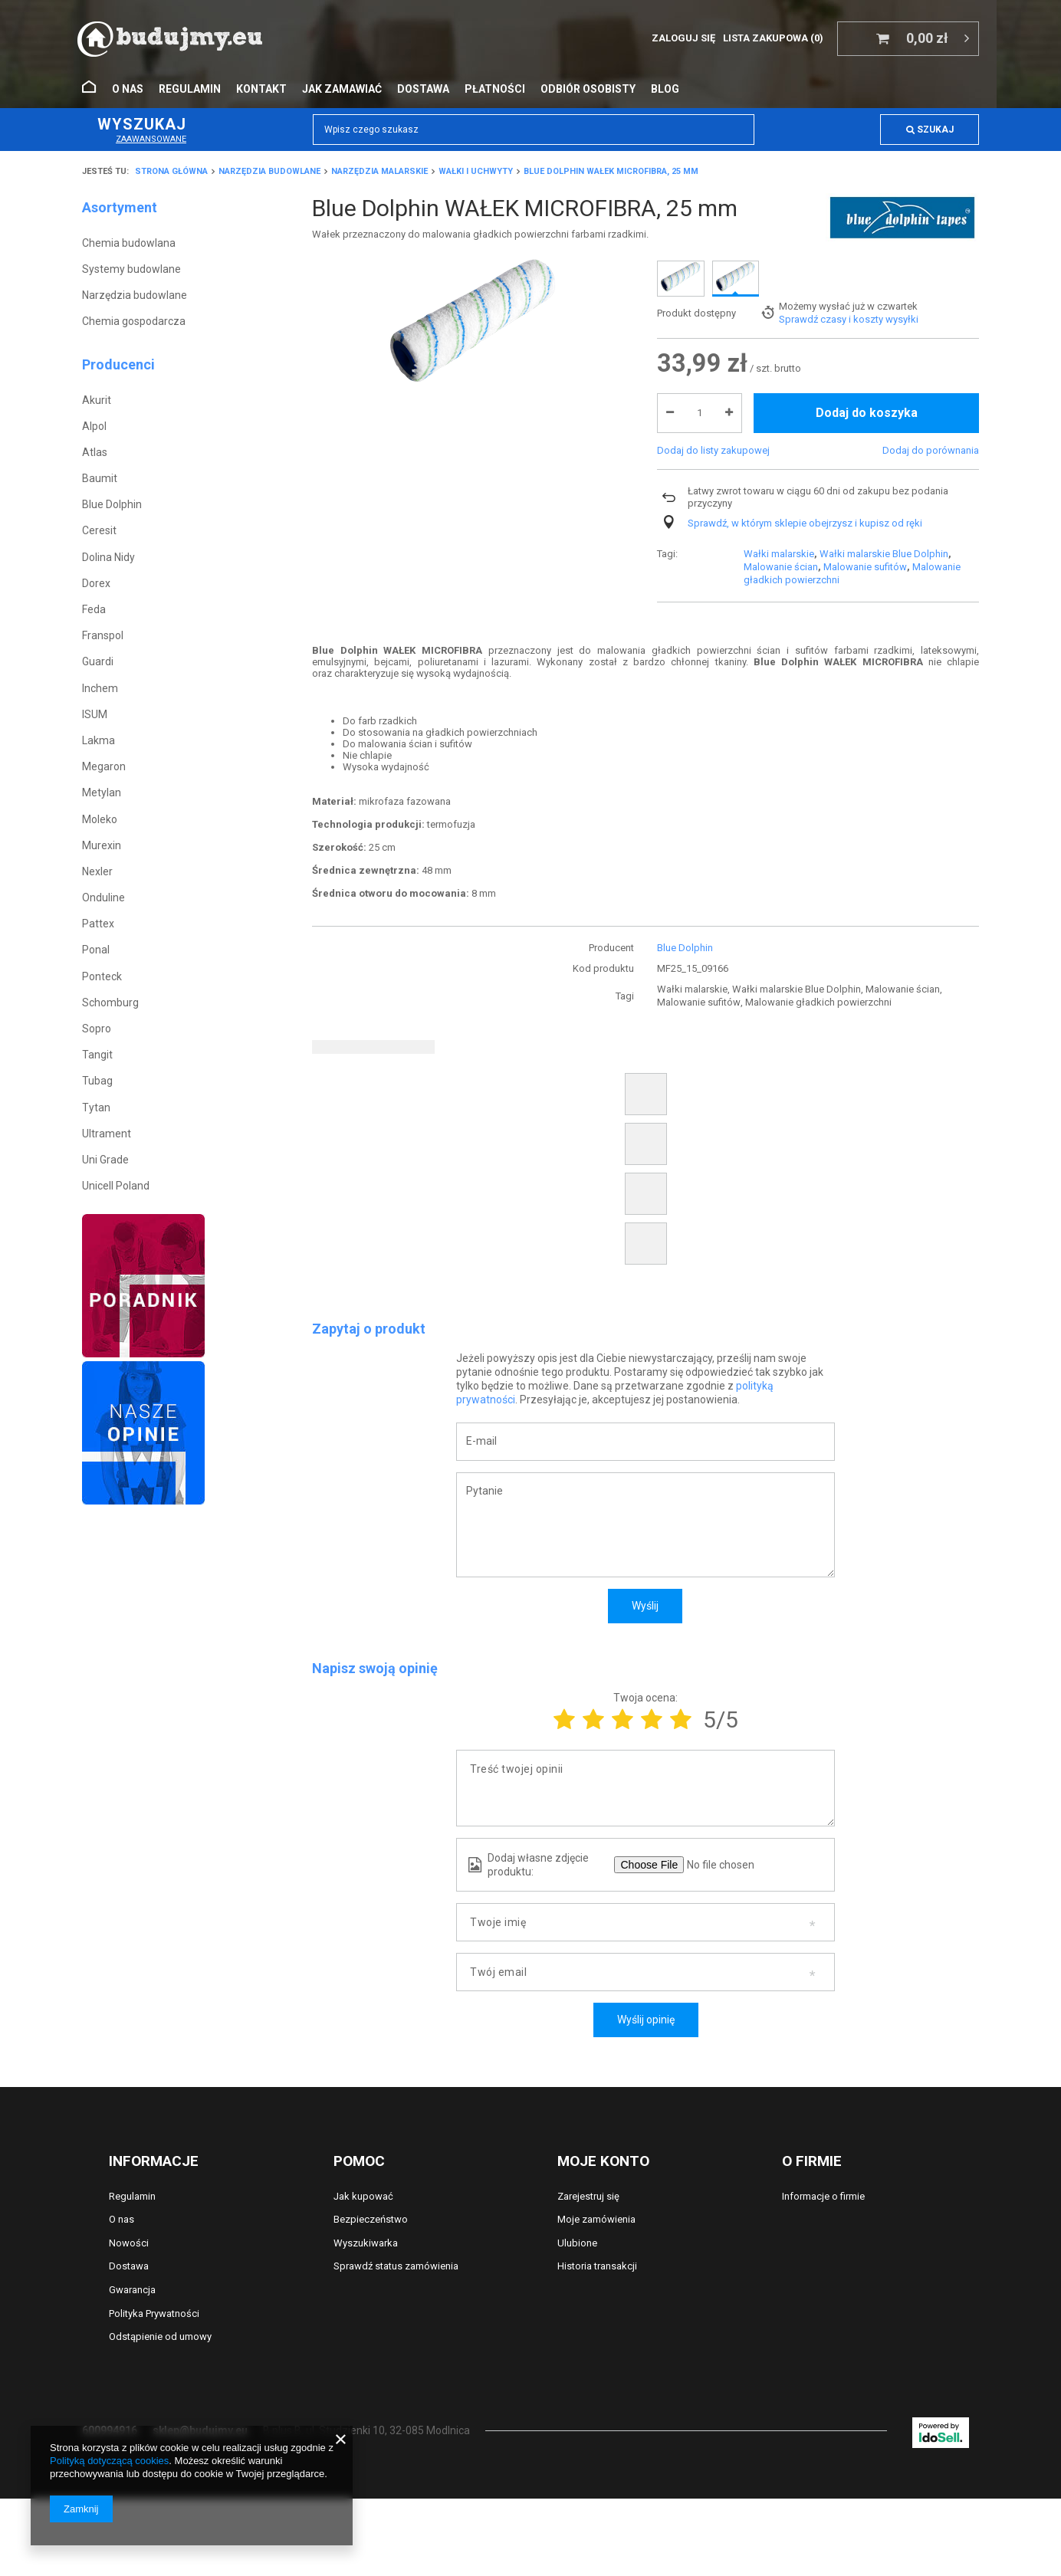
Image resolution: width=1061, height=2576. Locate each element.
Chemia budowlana (129, 243)
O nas (127, 89)
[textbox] (533, 129)
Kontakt (261, 89)
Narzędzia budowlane (269, 171)
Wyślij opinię (646, 2019)
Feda (94, 609)
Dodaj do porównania (930, 520)
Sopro (96, 1028)
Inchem (100, 688)
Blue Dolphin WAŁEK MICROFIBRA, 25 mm (611, 171)
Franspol (102, 635)
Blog (665, 89)
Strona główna (171, 171)
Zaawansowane (151, 139)
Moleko (99, 819)
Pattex (98, 923)
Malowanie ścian (781, 275)
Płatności (495, 89)
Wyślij (645, 1606)
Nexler (97, 871)
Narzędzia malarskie (379, 171)
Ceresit (99, 530)
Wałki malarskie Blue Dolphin (884, 262)
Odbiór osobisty (588, 89)
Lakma (98, 740)
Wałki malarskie (779, 262)
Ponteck (102, 976)
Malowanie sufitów (865, 275)
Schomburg (110, 1002)
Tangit (97, 1054)
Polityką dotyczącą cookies (109, 2460)
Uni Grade (105, 1159)
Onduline (103, 897)
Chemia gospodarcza (134, 321)
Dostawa (423, 89)
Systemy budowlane (131, 269)
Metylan (101, 792)
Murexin (101, 845)
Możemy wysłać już (822, 376)
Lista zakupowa (773, 38)
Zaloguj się (683, 38)
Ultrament (106, 1133)
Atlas (94, 452)
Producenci (118, 364)
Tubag (97, 1081)
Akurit (96, 400)
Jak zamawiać (342, 89)
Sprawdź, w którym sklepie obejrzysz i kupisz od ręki (805, 593)
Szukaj (930, 129)
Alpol (94, 426)
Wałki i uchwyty (476, 171)
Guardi (97, 661)
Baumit (99, 478)
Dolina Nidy (108, 557)
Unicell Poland (115, 1186)
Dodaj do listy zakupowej (713, 520)
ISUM (94, 714)
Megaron (104, 766)
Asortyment (119, 207)
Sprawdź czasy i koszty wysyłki (848, 389)
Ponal (96, 949)
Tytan (96, 1107)
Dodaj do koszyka (867, 483)
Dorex (96, 583)
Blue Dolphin (112, 504)
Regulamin (190, 89)
